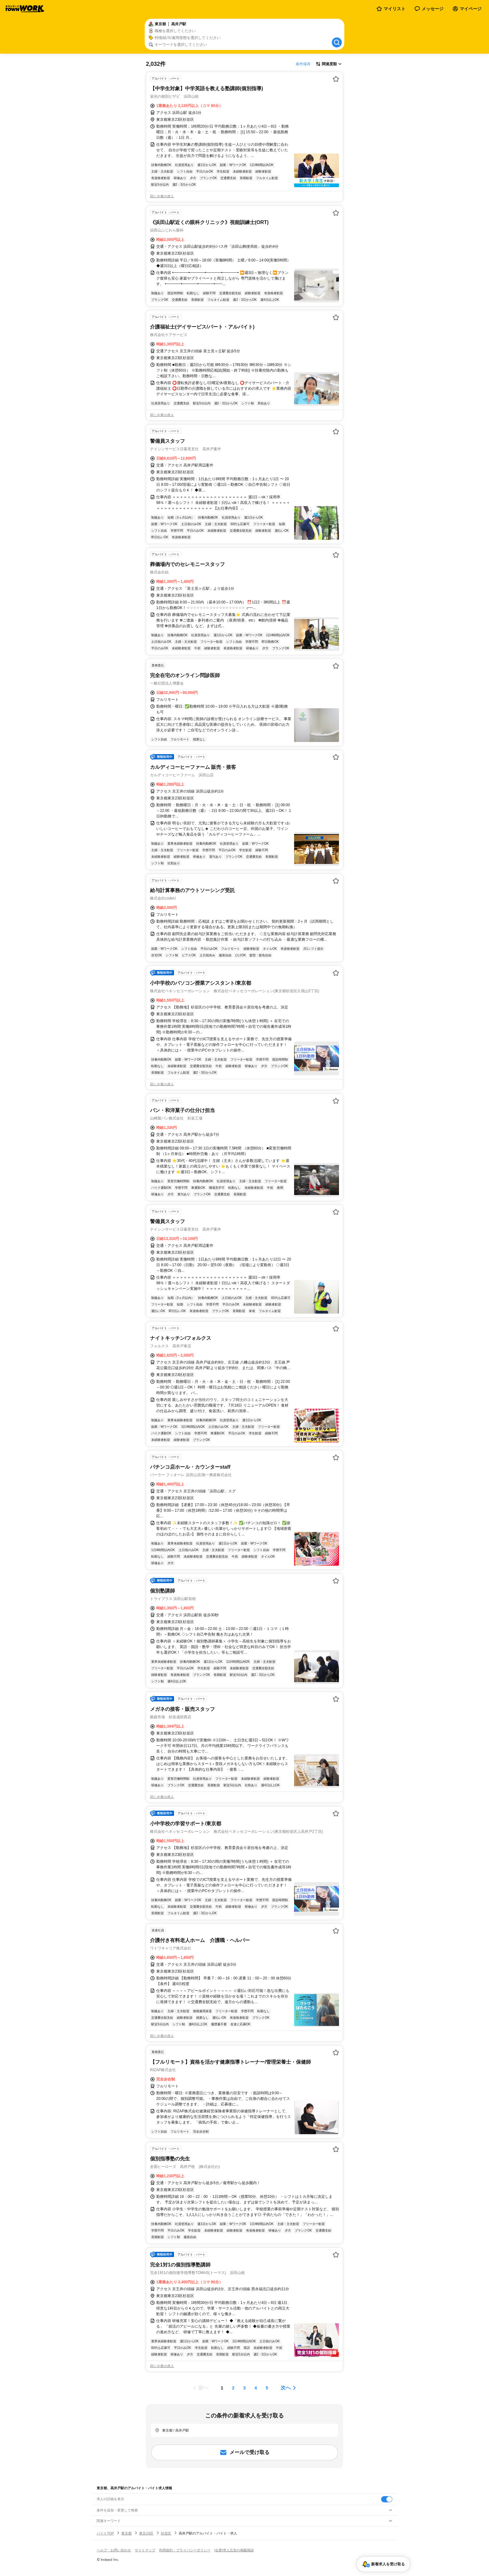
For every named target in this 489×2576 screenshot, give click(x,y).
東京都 (126, 2533)
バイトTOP (105, 2533)
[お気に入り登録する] (336, 79)
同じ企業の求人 (162, 196)
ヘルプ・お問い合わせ (114, 2550)
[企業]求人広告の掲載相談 (234, 2550)
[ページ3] (244, 2388)
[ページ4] (256, 2388)
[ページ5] (267, 2388)
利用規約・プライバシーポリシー (185, 2550)
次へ (286, 2387)
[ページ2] (233, 2388)
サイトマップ (145, 2550)
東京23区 (146, 2533)
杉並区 (166, 2533)
